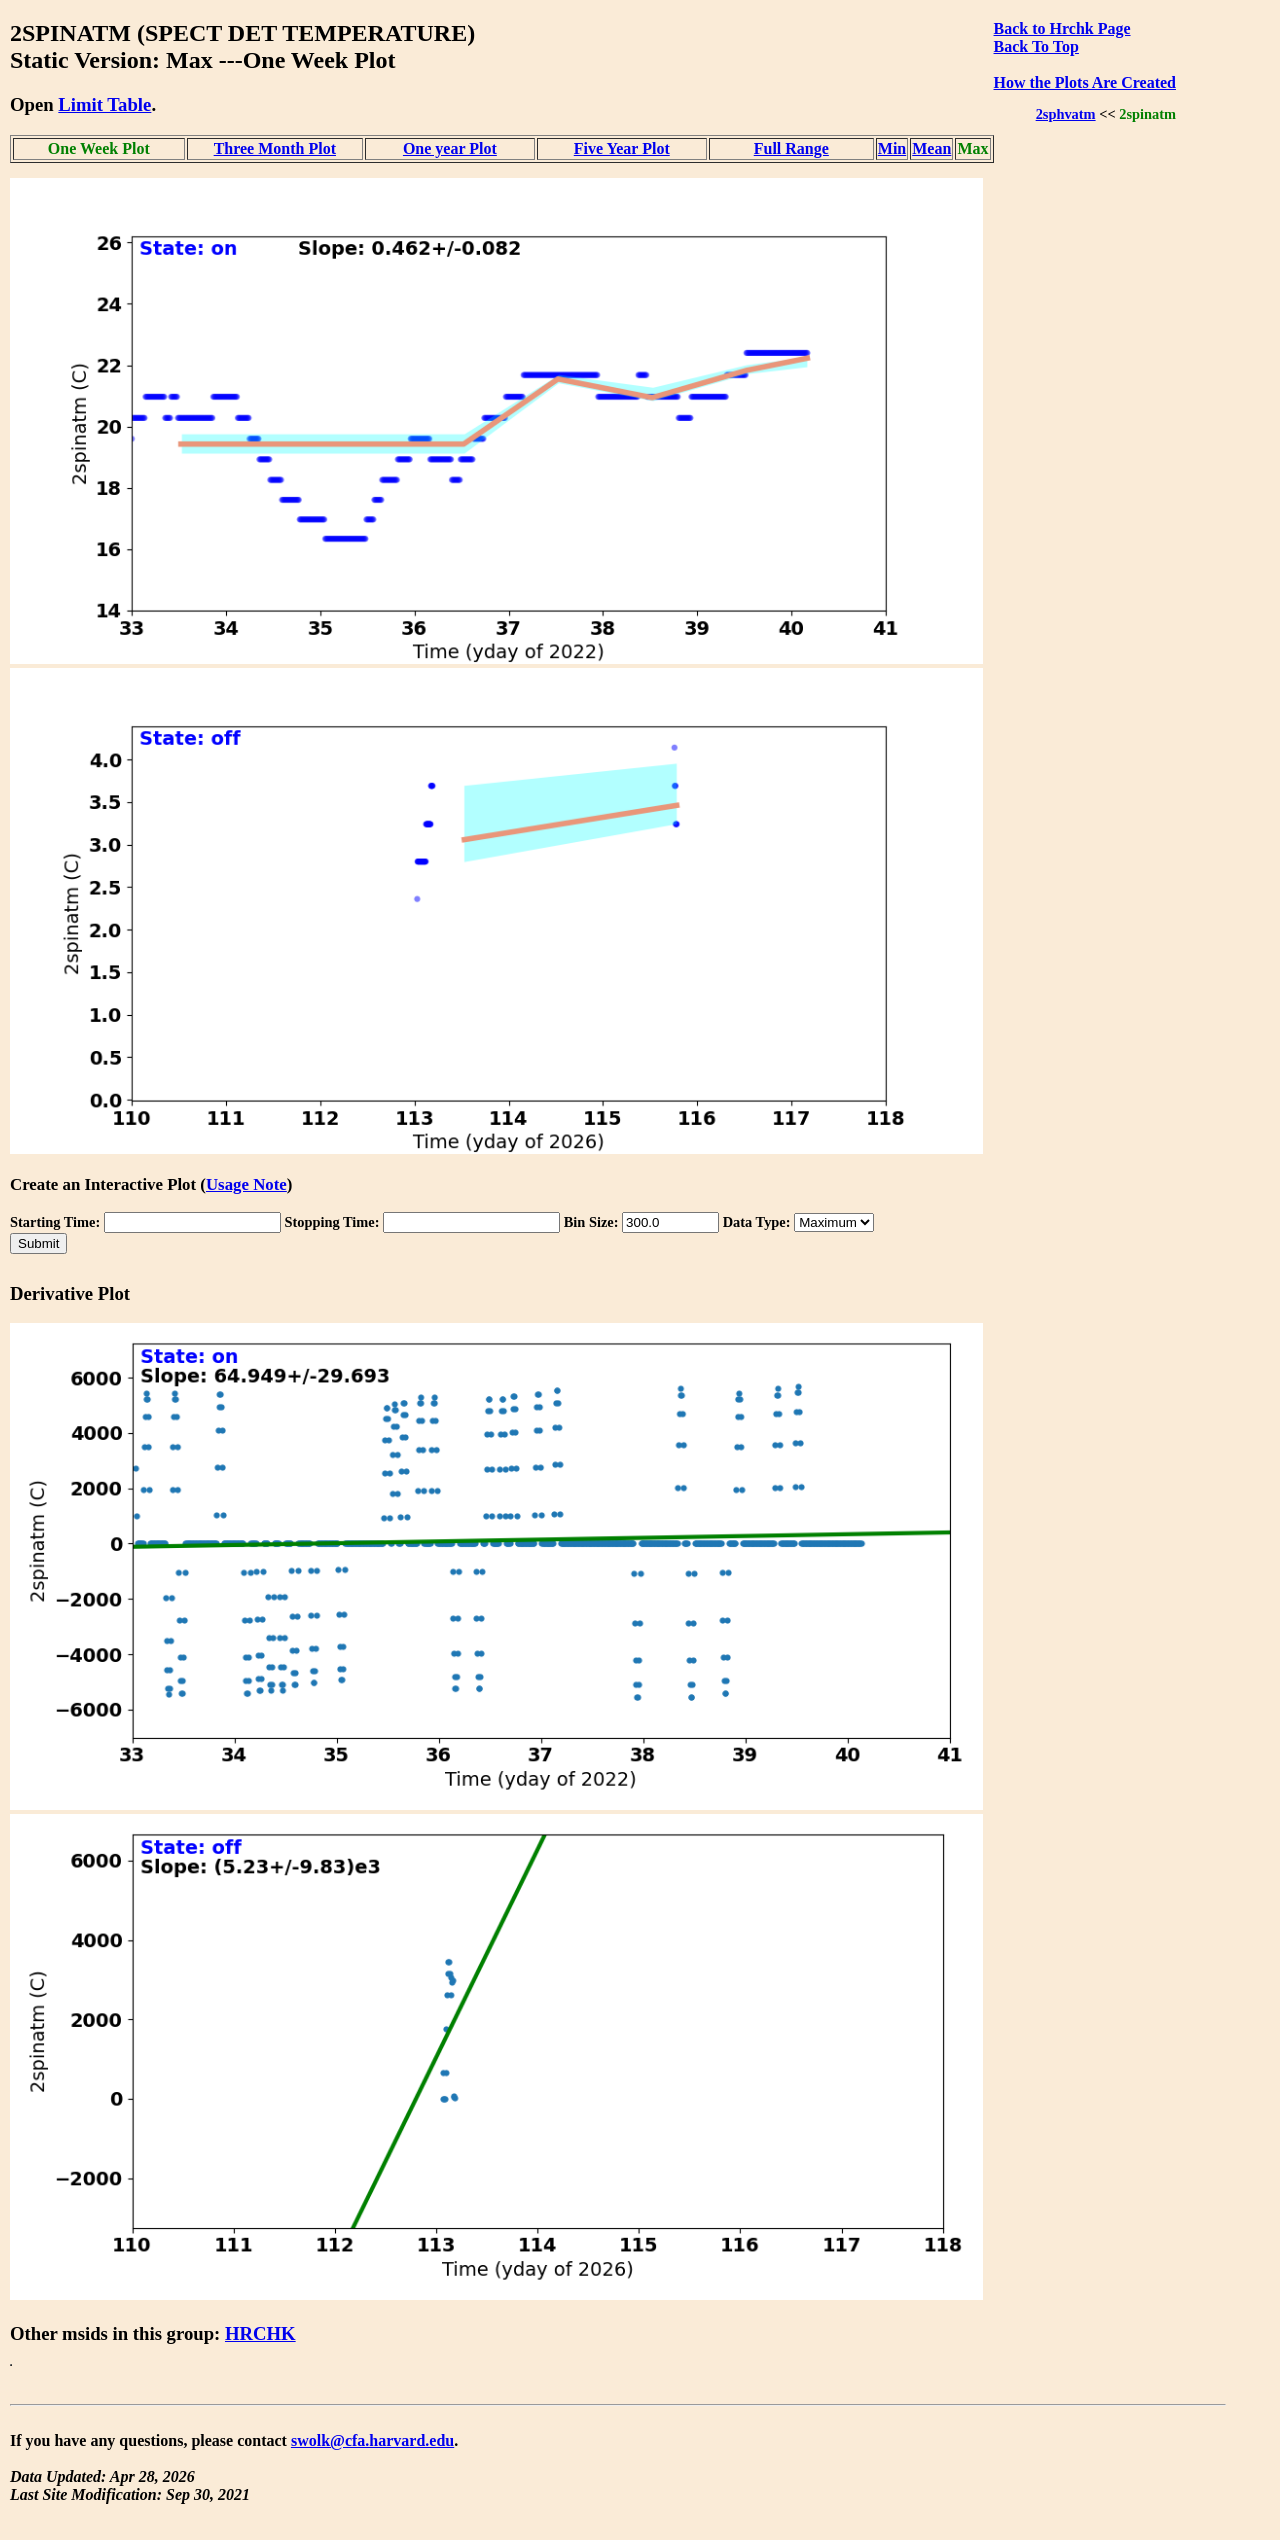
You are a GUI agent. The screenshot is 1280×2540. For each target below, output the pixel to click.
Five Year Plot (622, 148)
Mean (931, 148)
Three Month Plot (275, 148)
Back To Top (1036, 46)
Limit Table (104, 104)
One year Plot (450, 148)
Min (892, 148)
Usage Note (246, 1184)
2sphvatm (1066, 114)
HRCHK (260, 2333)
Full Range (791, 148)
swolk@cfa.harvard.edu (372, 2440)
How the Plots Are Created (1085, 82)
